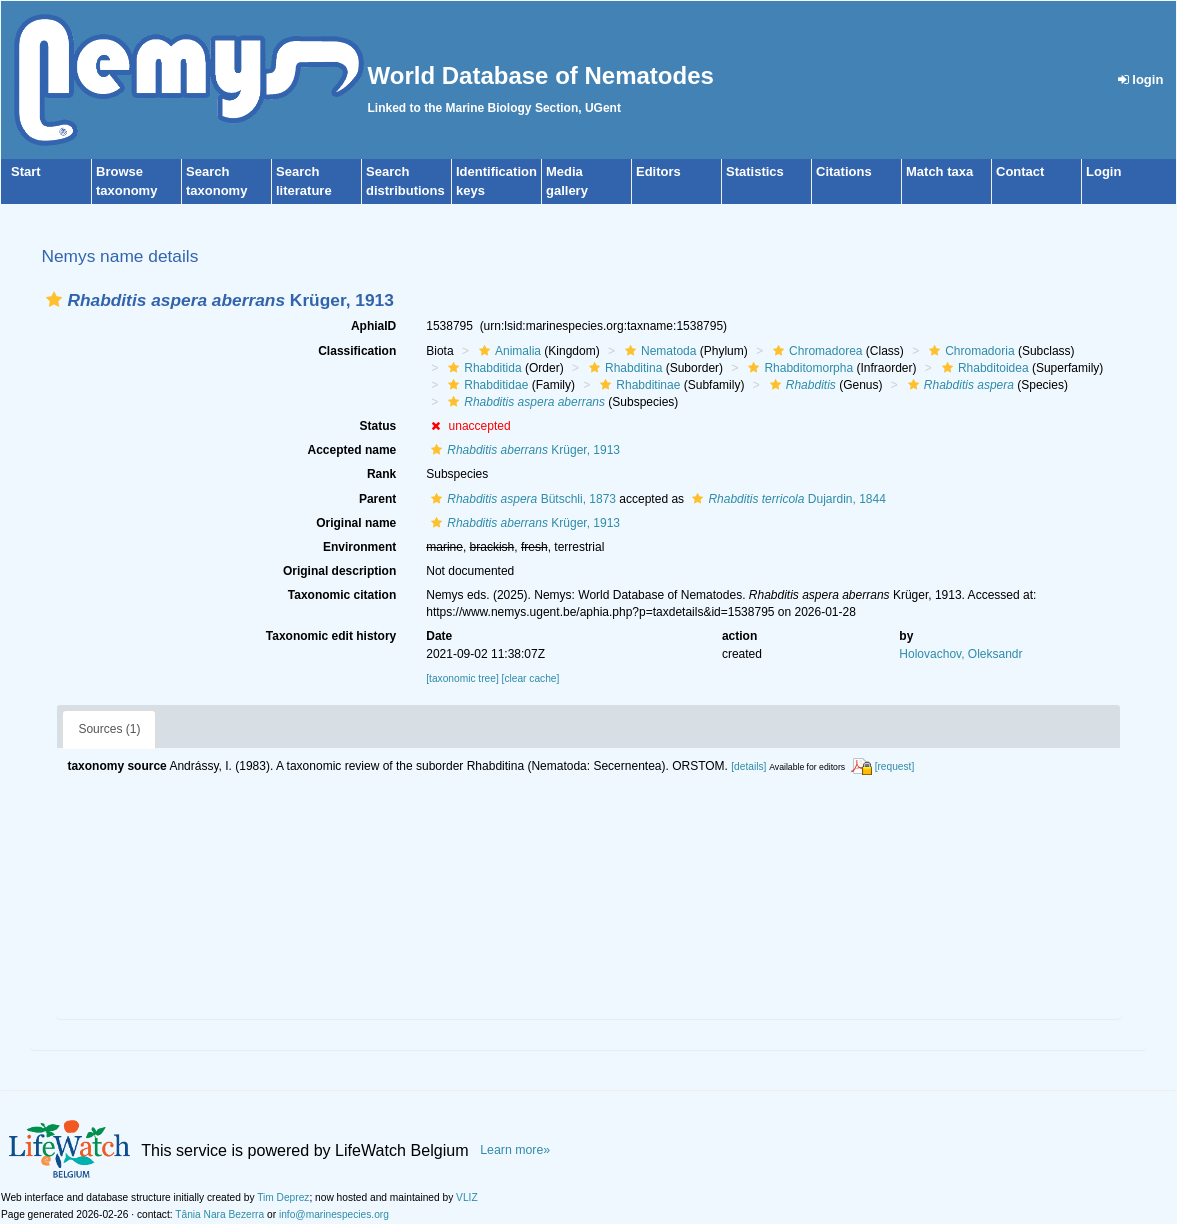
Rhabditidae (485, 385)
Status (378, 426)
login (1141, 79)
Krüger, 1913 (523, 450)
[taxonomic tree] (462, 678)
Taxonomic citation (342, 595)
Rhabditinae (637, 385)
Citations (844, 171)
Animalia (507, 351)
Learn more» (515, 1150)
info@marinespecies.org (334, 1214)
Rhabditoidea (983, 368)
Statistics (755, 171)
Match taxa (939, 171)
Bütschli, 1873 (521, 499)
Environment (359, 547)
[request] (895, 766)
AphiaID (373, 326)
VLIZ (467, 1197)
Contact (1020, 171)
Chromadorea (815, 351)
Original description (339, 571)
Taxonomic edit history (331, 636)
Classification (357, 351)
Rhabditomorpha (798, 368)
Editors (658, 171)
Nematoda (658, 351)
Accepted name (352, 450)
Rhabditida (482, 368)
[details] (748, 766)
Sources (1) (109, 729)
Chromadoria (969, 351)
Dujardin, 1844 (786, 499)
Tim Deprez (283, 1197)
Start (26, 171)
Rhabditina (623, 368)
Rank (381, 474)
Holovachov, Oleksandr (960, 654)
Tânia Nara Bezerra (219, 1214)
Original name (356, 523)
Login (1103, 171)
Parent (377, 499)
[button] (54, 299)
